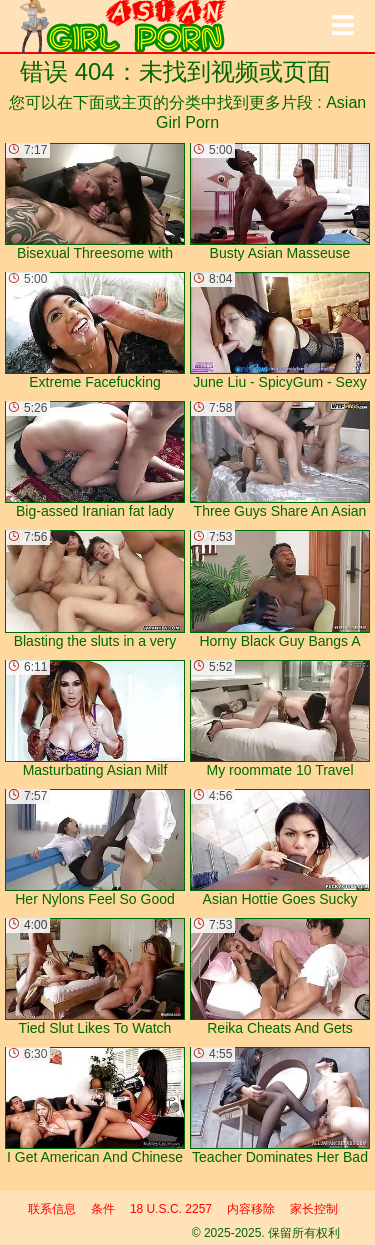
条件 (103, 1209)
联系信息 (52, 1209)
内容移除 (251, 1209)
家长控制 (314, 1209)
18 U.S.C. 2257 (171, 1209)
